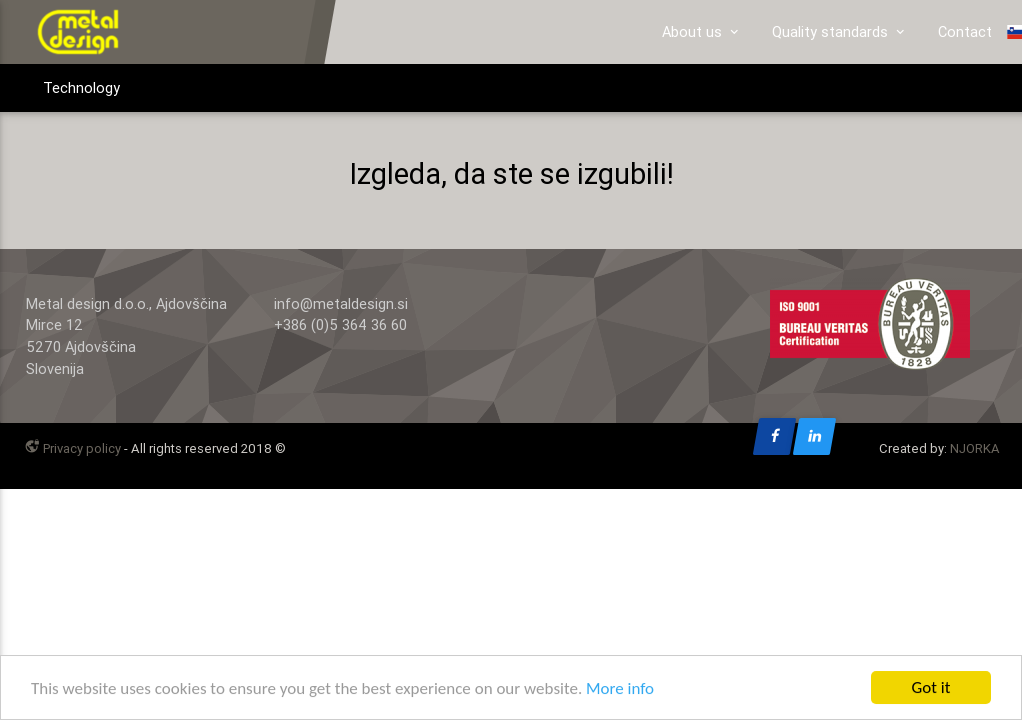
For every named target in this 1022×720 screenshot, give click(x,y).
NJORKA (975, 448)
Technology (81, 87)
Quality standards (840, 32)
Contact (965, 31)
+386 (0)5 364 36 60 (340, 324)
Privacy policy (71, 448)
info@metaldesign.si (341, 303)
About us (702, 32)
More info (620, 690)
